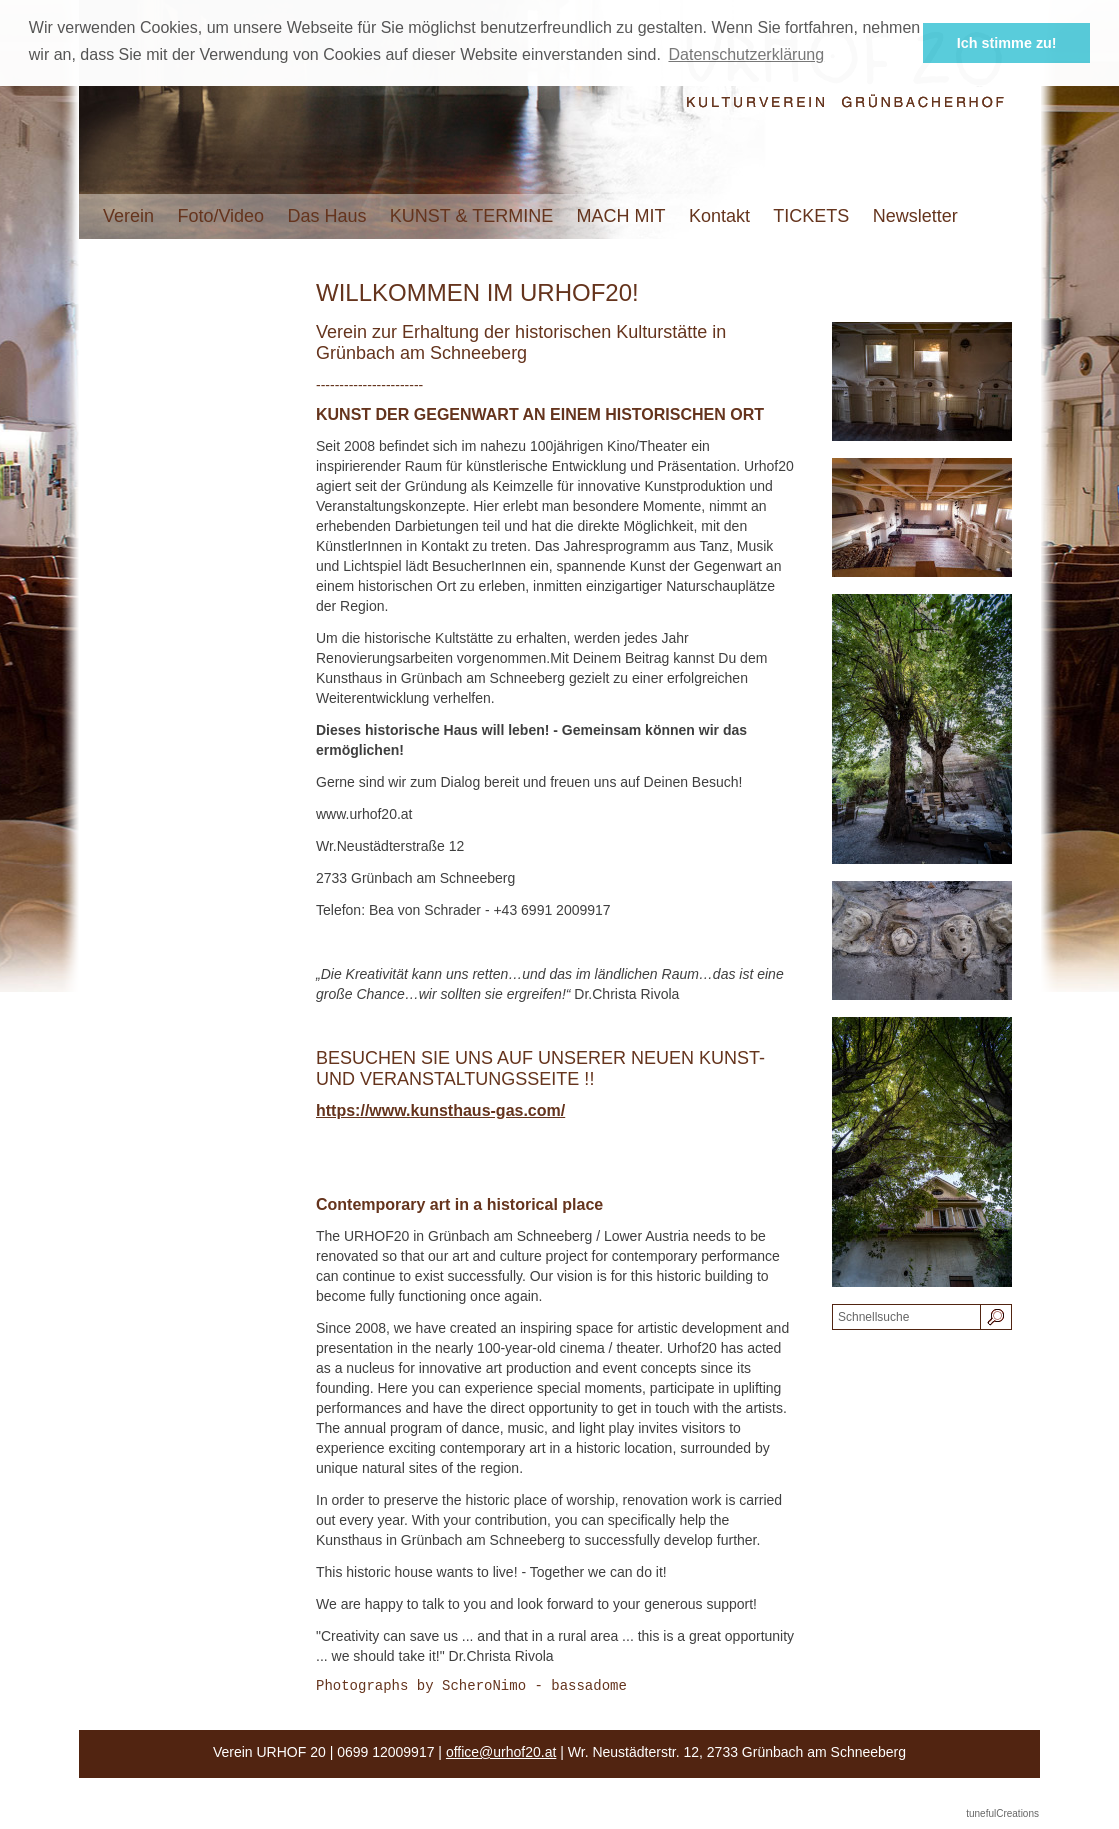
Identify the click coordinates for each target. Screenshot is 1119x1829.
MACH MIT (621, 216)
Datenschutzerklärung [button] (746, 54)
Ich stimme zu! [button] (1007, 43)
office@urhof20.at (501, 1755)
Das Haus (326, 216)
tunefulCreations (1002, 1816)
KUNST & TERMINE (471, 216)
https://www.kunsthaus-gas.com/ (440, 1110)
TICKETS (811, 216)
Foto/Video (220, 216)
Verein (128, 216)
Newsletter (915, 216)
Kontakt (719, 216)
